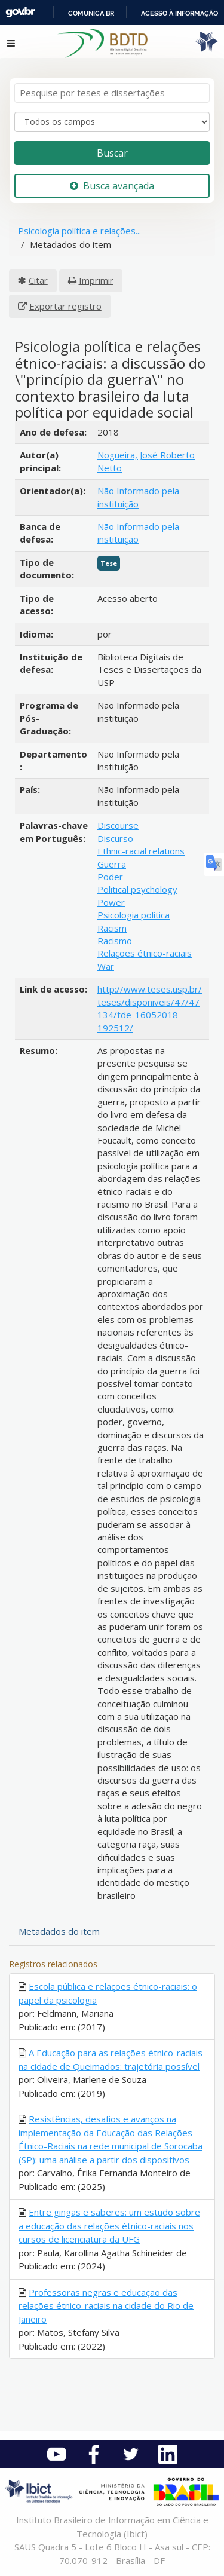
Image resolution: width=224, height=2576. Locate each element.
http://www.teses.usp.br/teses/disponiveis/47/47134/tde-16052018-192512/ (149, 1008)
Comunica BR (91, 13)
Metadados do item (59, 1931)
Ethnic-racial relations (141, 851)
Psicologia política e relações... (79, 231)
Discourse (118, 825)
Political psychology (137, 889)
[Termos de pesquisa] (112, 93)
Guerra (111, 864)
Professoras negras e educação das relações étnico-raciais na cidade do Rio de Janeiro (106, 2305)
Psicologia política (133, 915)
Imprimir (96, 280)
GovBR (20, 12)
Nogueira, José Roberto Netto (146, 461)
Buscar (112, 153)
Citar (38, 280)
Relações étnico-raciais (144, 953)
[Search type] (112, 122)
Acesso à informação (179, 13)
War (105, 966)
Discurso (115, 838)
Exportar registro (65, 306)
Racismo (114, 941)
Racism (112, 928)
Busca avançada (112, 185)
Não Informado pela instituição (138, 497)
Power (111, 902)
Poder (110, 877)
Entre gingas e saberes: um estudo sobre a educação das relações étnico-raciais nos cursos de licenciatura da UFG (109, 2225)
